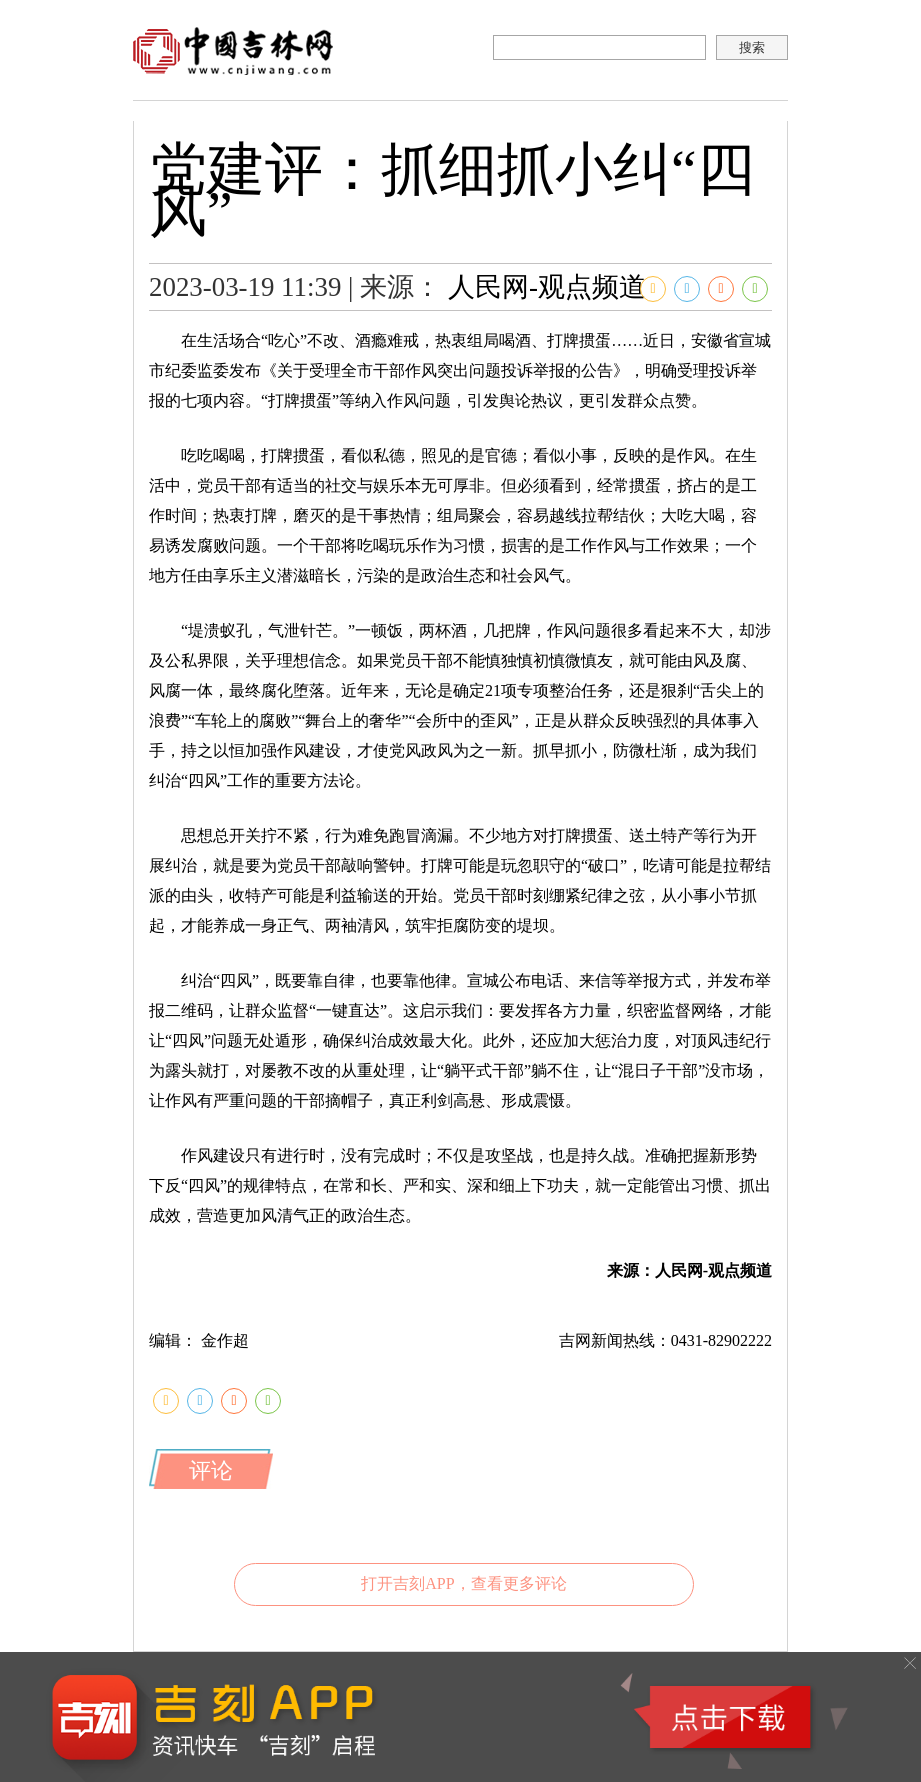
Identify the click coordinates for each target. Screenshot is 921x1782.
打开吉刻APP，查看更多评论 (463, 1583)
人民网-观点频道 (547, 287)
